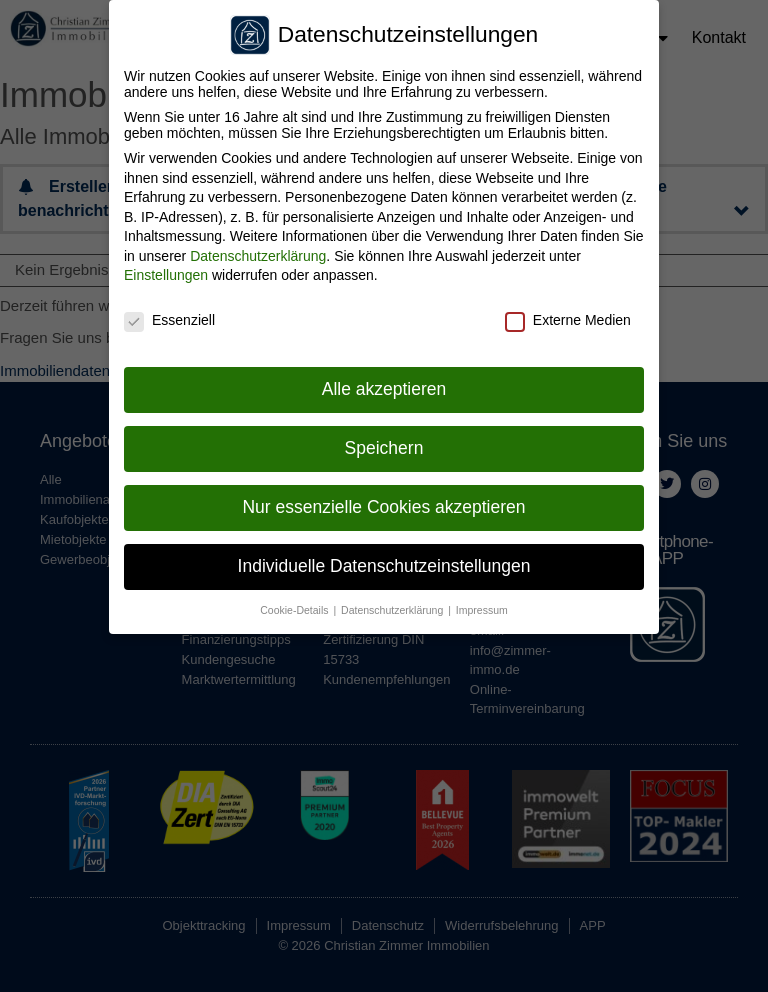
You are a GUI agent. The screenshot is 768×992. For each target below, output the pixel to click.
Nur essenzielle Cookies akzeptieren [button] (383, 500)
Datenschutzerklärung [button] (393, 603)
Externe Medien (568, 314)
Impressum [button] (482, 603)
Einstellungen (166, 269)
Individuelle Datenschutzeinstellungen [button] (384, 559)
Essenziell (169, 314)
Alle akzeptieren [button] (384, 382)
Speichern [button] (384, 441)
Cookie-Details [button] (295, 603)
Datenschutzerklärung (258, 249)
